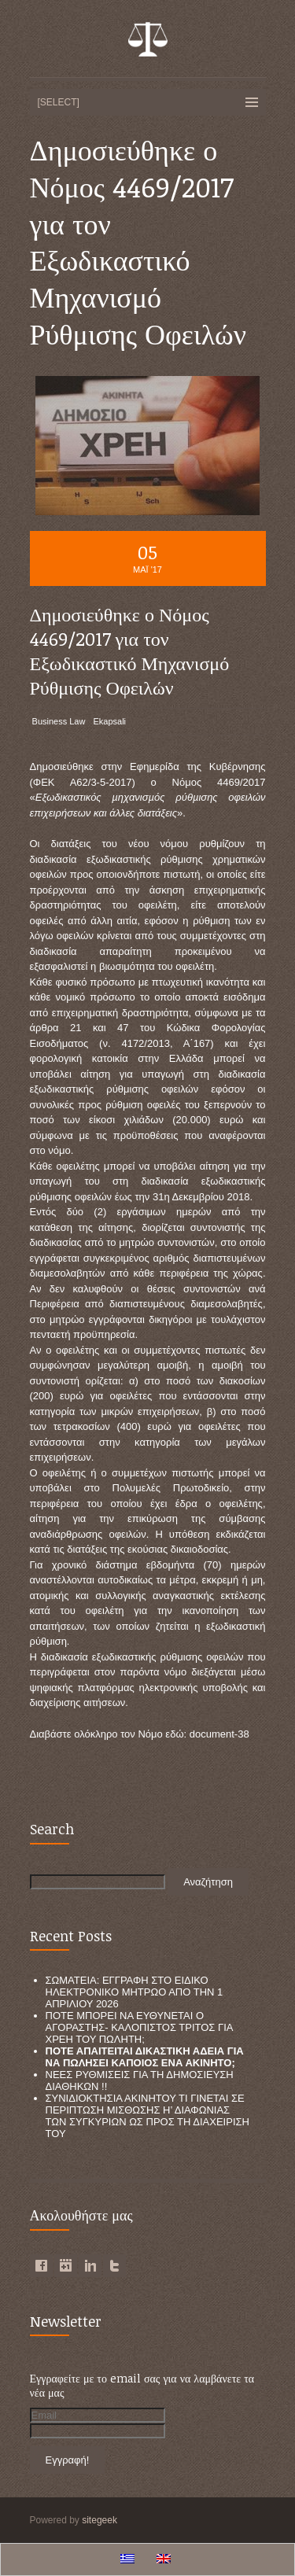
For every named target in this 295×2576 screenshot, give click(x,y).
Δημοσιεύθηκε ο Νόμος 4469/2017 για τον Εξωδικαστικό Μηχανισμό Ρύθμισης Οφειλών (130, 651)
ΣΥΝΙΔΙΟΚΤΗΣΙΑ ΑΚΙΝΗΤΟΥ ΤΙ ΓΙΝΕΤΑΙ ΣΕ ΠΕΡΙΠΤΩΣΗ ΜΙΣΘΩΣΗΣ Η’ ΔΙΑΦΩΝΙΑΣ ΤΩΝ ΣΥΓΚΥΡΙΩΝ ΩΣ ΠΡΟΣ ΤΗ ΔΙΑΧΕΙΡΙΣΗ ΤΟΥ (147, 2115)
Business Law (59, 721)
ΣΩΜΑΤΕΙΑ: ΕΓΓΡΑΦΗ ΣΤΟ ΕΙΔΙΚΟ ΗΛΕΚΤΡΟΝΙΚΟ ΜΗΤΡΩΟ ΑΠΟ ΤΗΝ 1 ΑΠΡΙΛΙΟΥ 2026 (134, 1992)
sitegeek (99, 2520)
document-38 (219, 1734)
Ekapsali (109, 721)
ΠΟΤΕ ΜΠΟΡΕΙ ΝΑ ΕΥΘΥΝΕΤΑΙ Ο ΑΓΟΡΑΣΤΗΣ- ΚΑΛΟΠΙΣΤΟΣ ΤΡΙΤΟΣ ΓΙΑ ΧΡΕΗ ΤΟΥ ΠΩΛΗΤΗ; (139, 2027)
